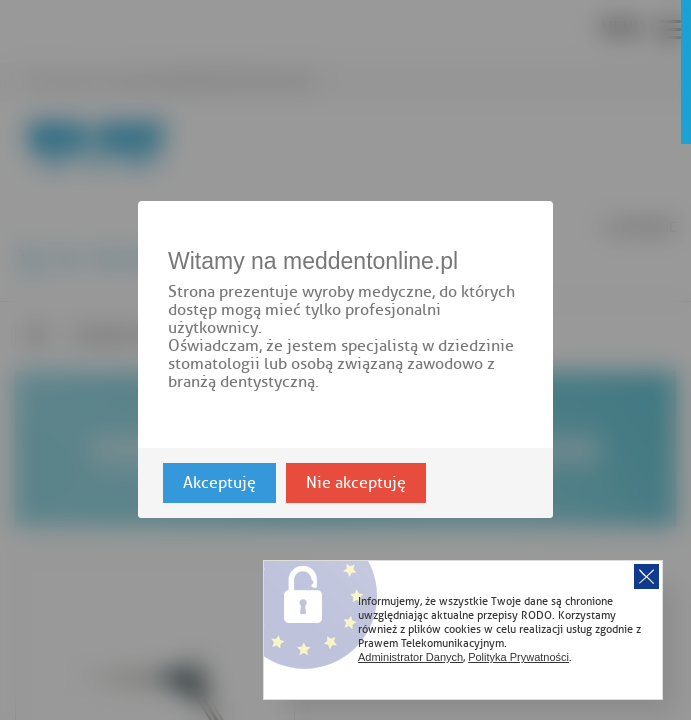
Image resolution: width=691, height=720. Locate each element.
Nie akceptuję (356, 484)
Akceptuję (219, 484)
